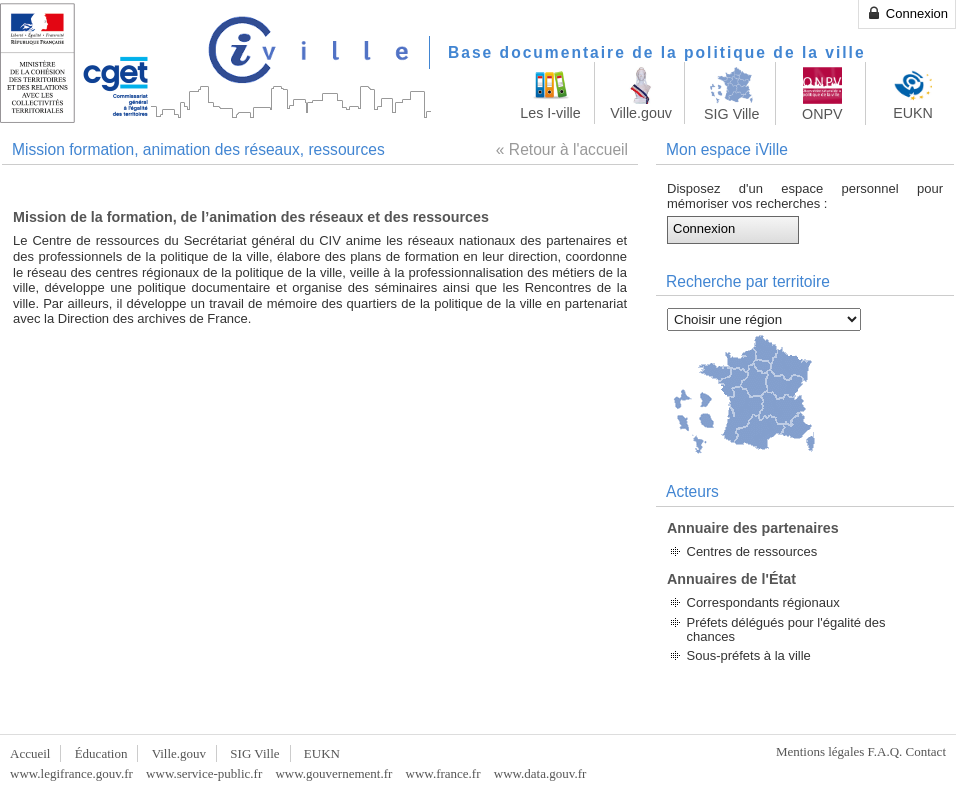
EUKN (322, 753)
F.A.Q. (885, 751)
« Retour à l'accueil (562, 149)
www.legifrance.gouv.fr (71, 773)
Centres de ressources (752, 551)
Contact (926, 751)
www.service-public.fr (204, 773)
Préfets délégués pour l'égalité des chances (786, 629)
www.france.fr (443, 773)
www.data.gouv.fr (540, 773)
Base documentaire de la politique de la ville (657, 52)
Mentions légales (820, 751)
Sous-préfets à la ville (749, 655)
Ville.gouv (179, 753)
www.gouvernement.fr (333, 773)
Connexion (907, 13)
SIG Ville (254, 753)
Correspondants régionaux (763, 602)
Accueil (30, 753)
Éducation (101, 753)
